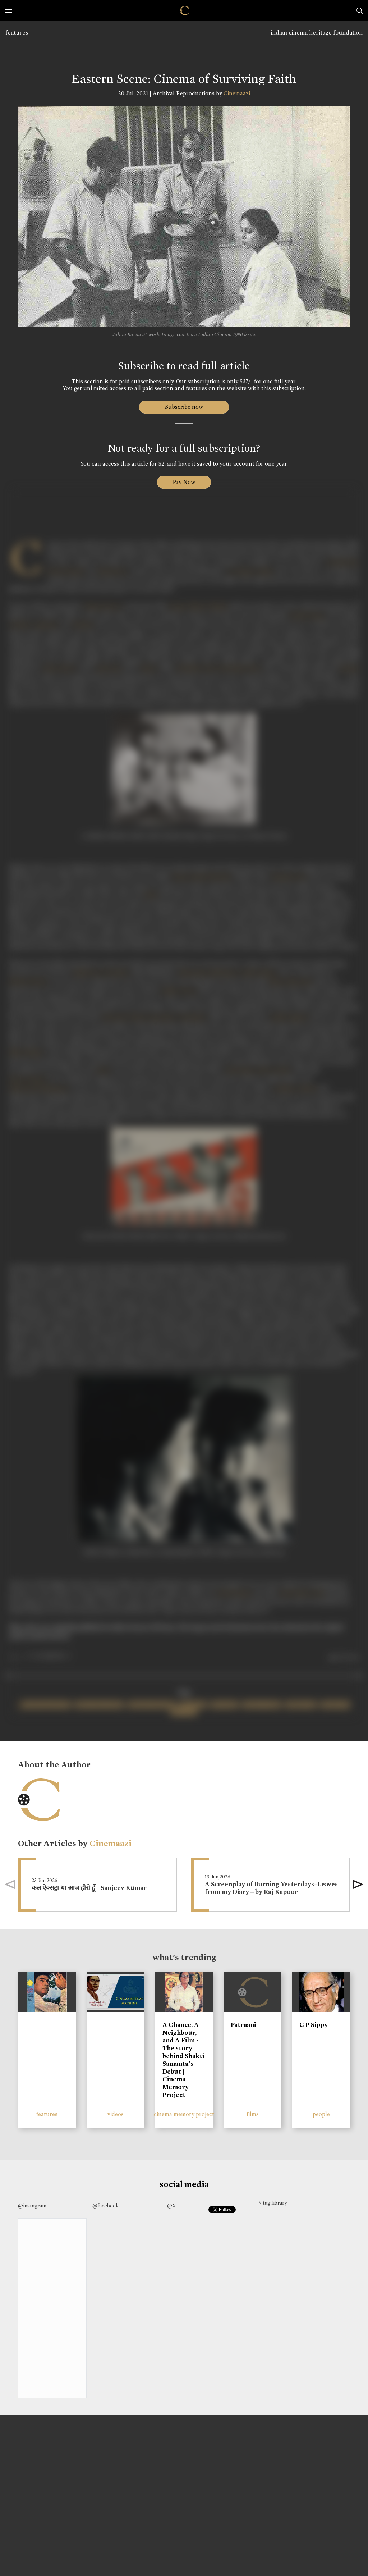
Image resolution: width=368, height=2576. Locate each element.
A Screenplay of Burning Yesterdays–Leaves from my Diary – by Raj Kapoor (271, 1888)
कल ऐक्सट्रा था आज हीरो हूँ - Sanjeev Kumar (89, 1888)
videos (115, 2114)
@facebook (105, 2205)
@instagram (32, 2205)
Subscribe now (184, 406)
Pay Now (184, 482)
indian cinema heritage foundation (317, 32)
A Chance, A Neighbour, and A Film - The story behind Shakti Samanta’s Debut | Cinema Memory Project (183, 2059)
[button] (358, 1884)
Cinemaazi (237, 93)
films (253, 2114)
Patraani (243, 2025)
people (321, 2114)
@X (171, 2205)
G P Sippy (313, 2025)
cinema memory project (184, 2114)
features (16, 32)
